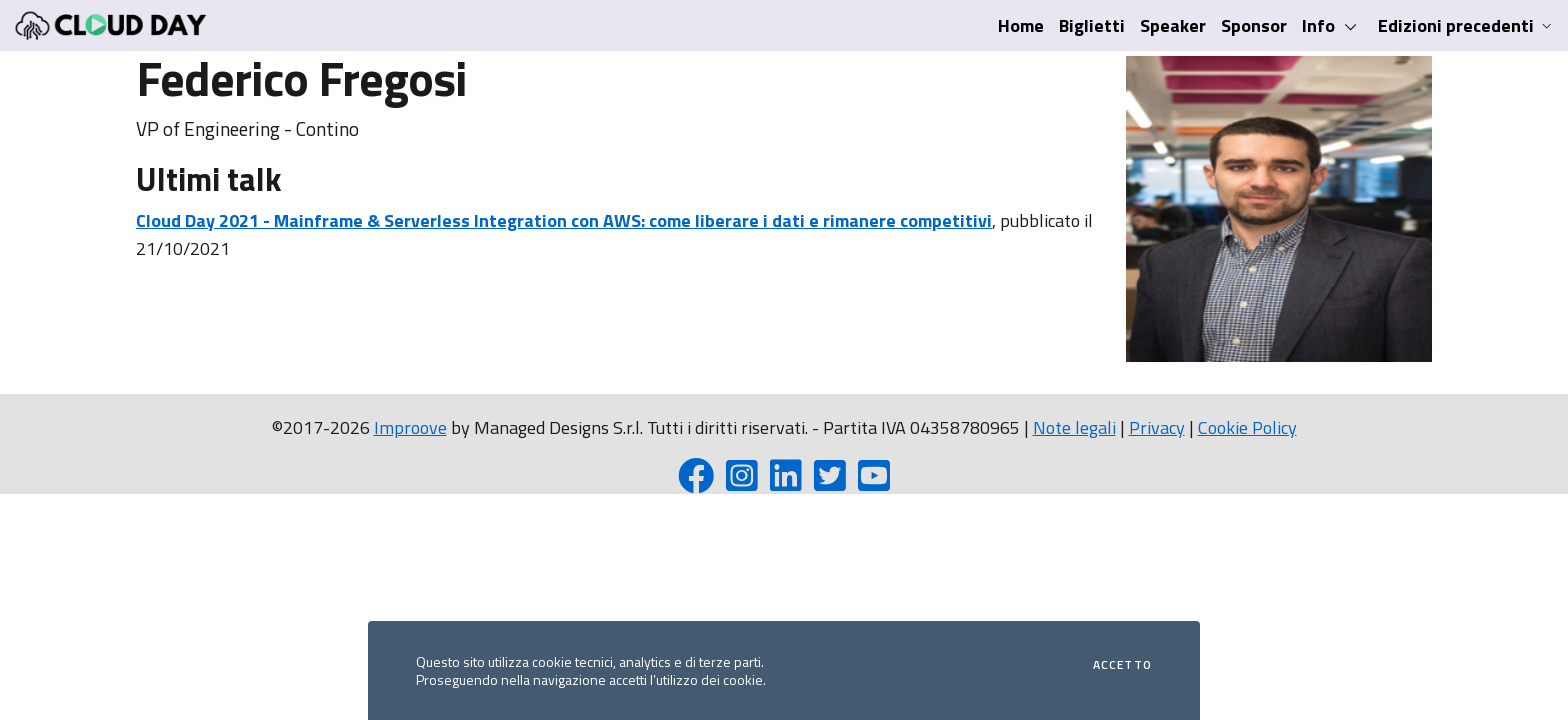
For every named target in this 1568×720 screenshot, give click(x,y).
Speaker (1173, 25)
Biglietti (1092, 25)
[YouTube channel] (874, 482)
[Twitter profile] (830, 482)
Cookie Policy (1247, 427)
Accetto (1122, 665)
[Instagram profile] (742, 482)
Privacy (1157, 427)
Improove (410, 427)
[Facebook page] (696, 482)
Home (1021, 25)
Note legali (1074, 427)
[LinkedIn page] (786, 482)
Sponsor (1254, 25)
